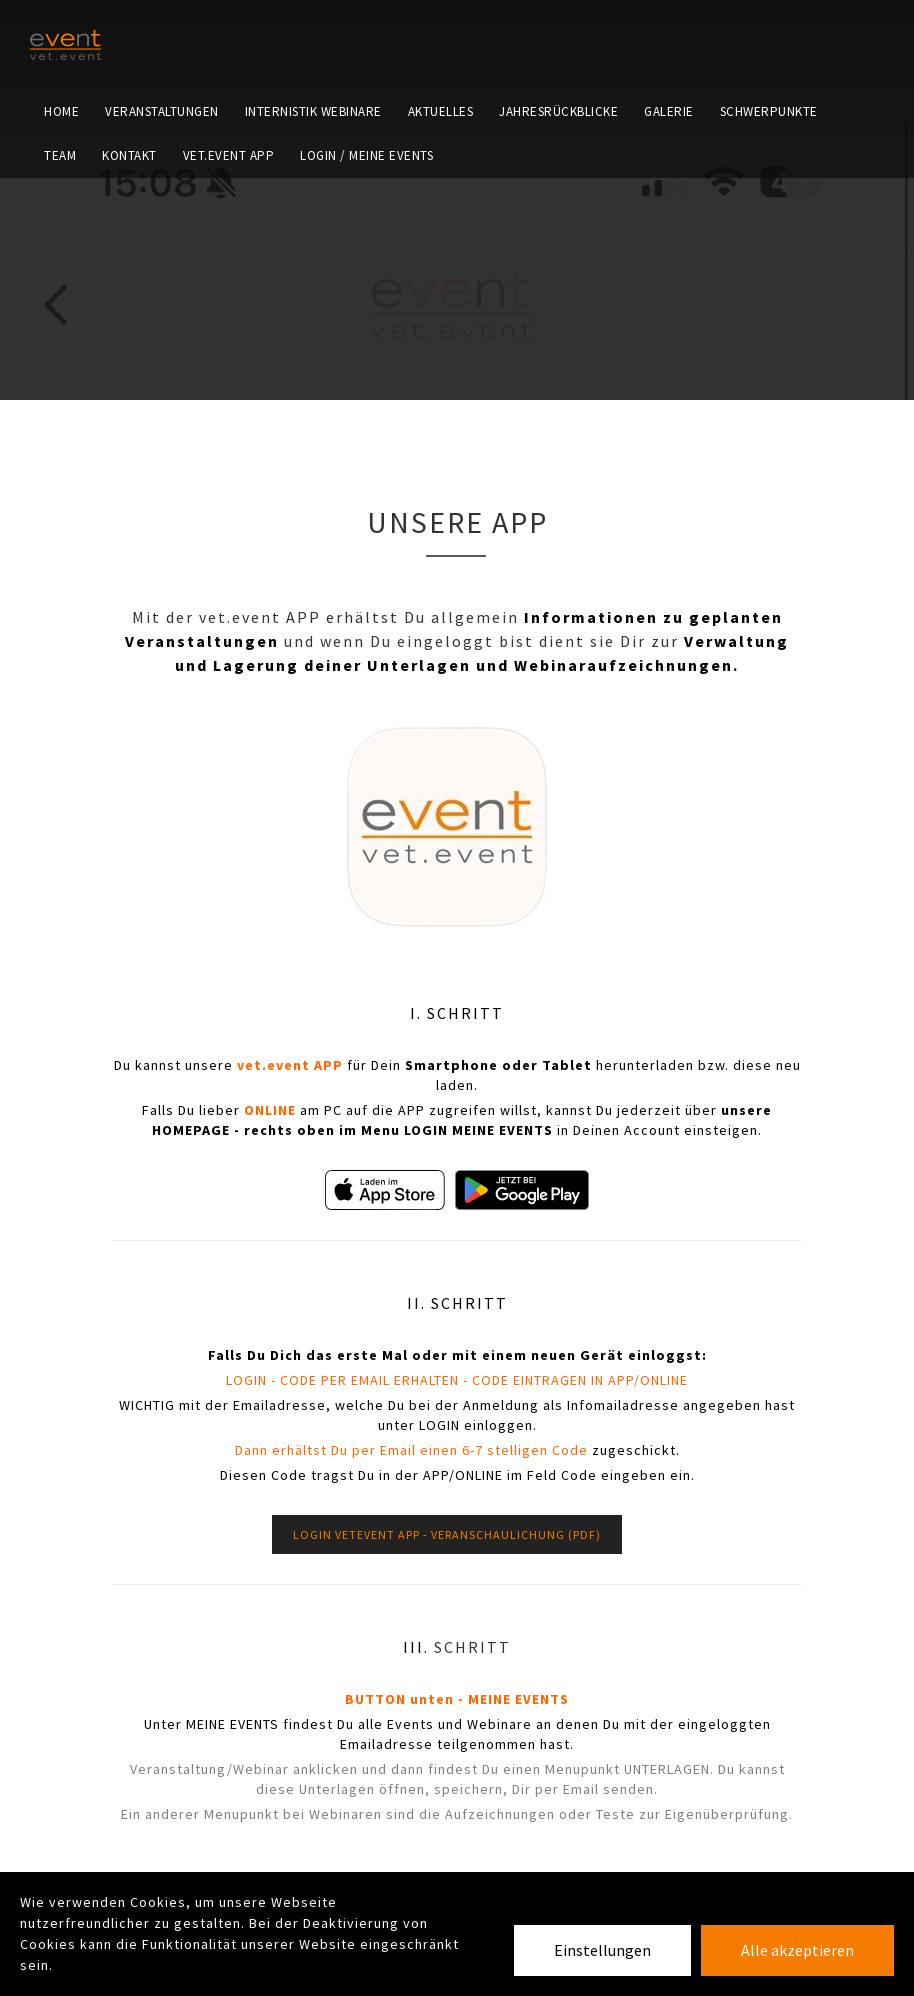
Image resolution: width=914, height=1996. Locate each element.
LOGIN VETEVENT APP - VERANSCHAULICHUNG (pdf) (447, 1534)
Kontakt (129, 224)
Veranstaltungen (162, 134)
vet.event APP (229, 224)
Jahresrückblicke (558, 134)
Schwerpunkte (769, 134)
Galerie (669, 134)
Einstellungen (602, 1950)
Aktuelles (441, 134)
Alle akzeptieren (797, 1950)
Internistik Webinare (313, 134)
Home (61, 134)
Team (60, 224)
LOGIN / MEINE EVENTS (366, 224)
